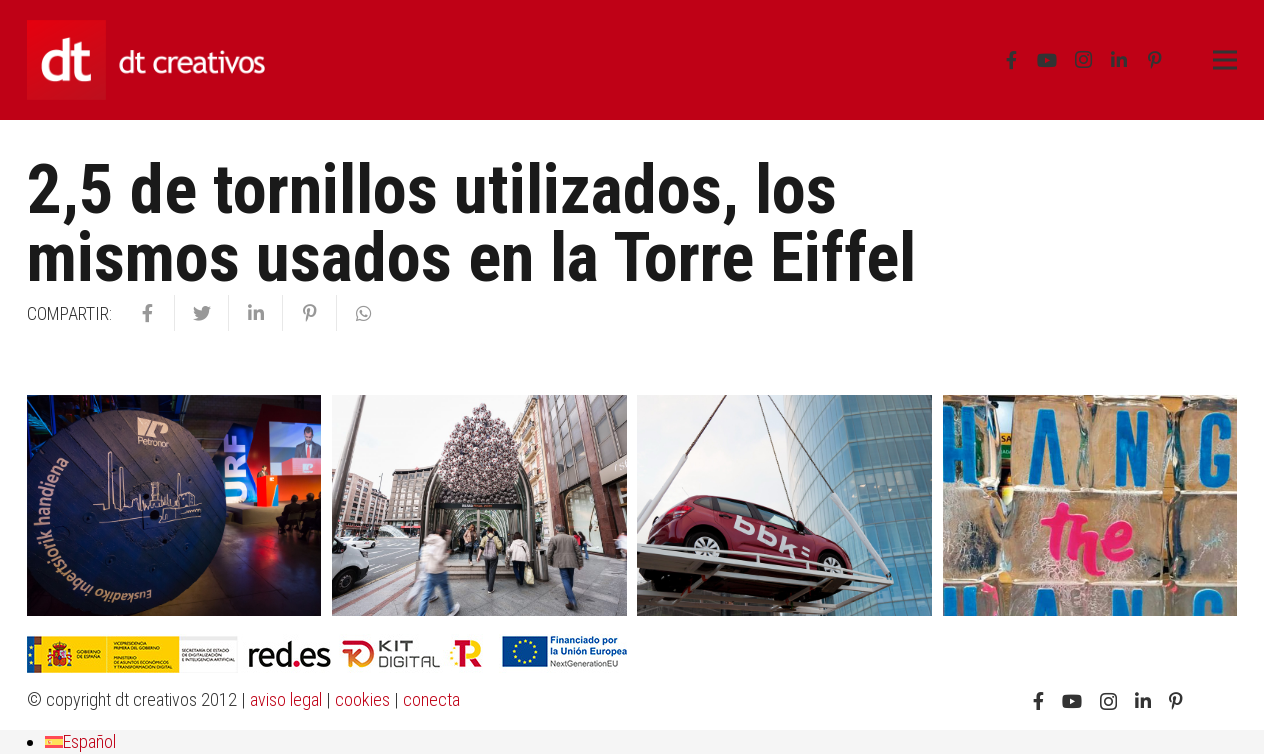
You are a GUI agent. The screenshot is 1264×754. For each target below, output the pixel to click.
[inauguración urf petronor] (174, 505)
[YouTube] (1047, 60)
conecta (431, 699)
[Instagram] (1083, 60)
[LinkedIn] (1119, 60)
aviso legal (286, 699)
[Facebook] (1011, 60)
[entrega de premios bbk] (784, 505)
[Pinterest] (1155, 60)
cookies (362, 699)
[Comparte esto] (148, 313)
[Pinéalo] (310, 313)
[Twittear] (202, 313)
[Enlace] (146, 60)
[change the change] (1090, 505)
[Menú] (1225, 60)
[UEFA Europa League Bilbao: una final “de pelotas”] (479, 505)
